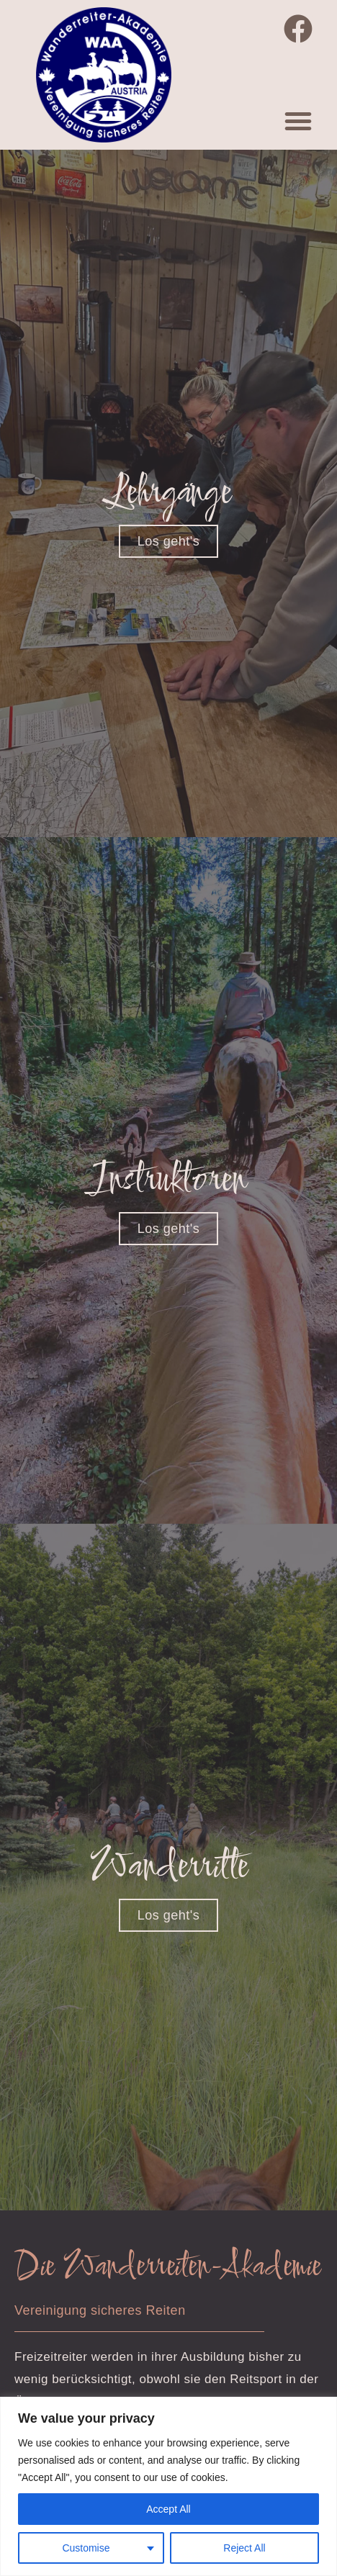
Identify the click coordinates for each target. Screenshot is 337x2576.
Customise (85, 2548)
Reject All (244, 2548)
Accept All (168, 2509)
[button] (298, 121)
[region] (168, 2486)
